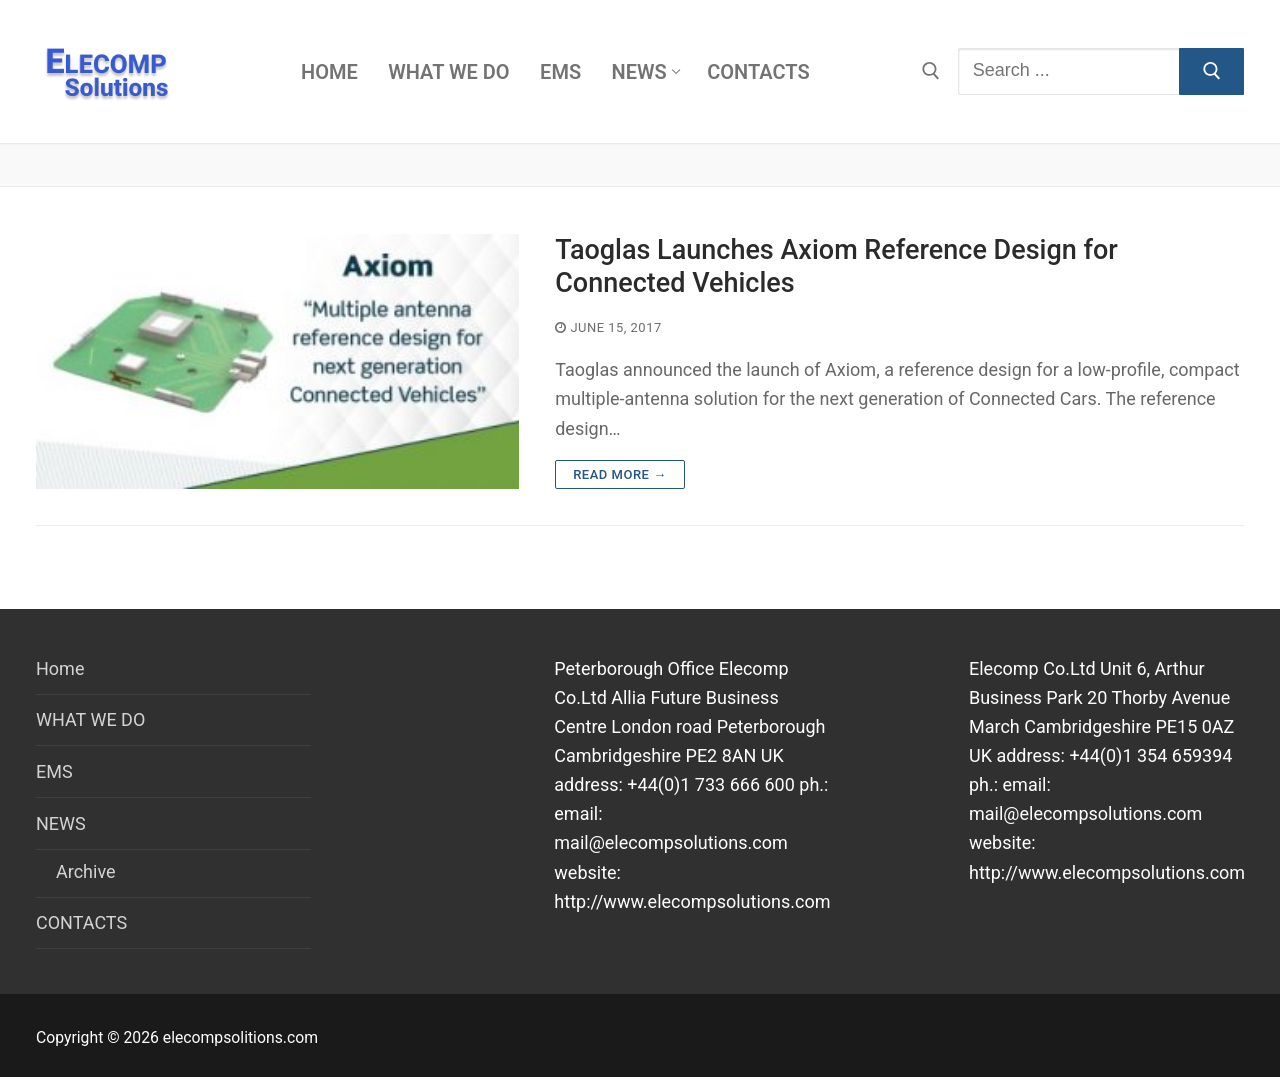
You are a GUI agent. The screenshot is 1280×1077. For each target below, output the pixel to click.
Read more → (619, 474)
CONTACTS (81, 922)
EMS (54, 771)
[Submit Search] (1211, 71)
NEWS (63, 823)
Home (60, 668)
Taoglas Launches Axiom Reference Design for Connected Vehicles (836, 266)
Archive (86, 871)
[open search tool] (931, 71)
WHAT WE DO (90, 719)
